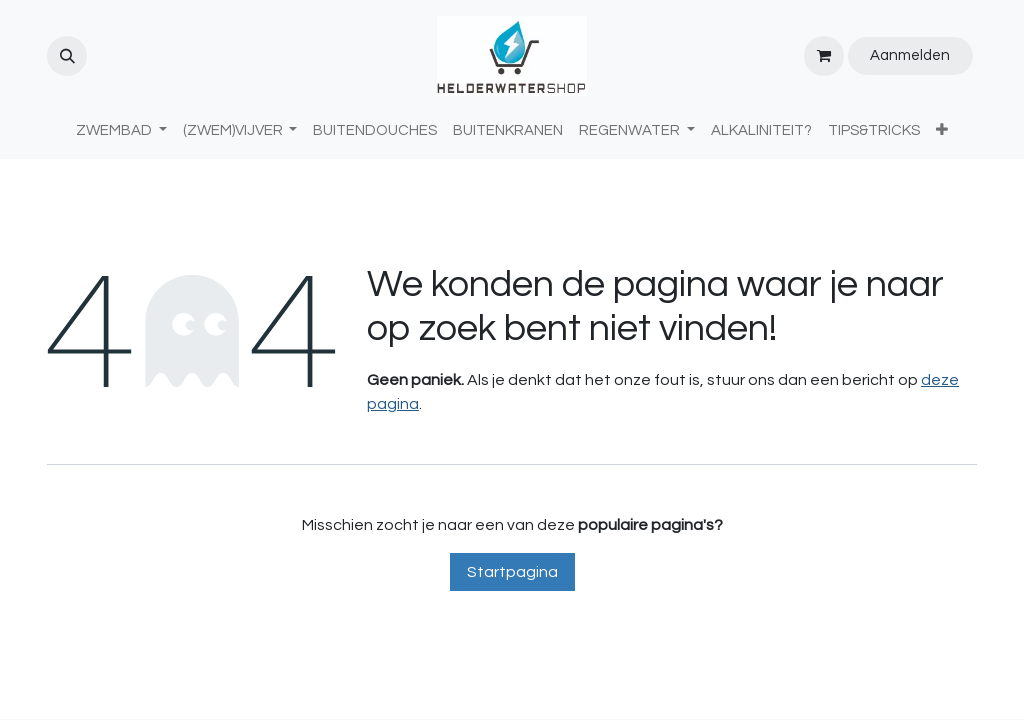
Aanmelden (910, 55)
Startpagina (512, 572)
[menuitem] (375, 131)
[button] (67, 56)
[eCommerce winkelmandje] (824, 56)
